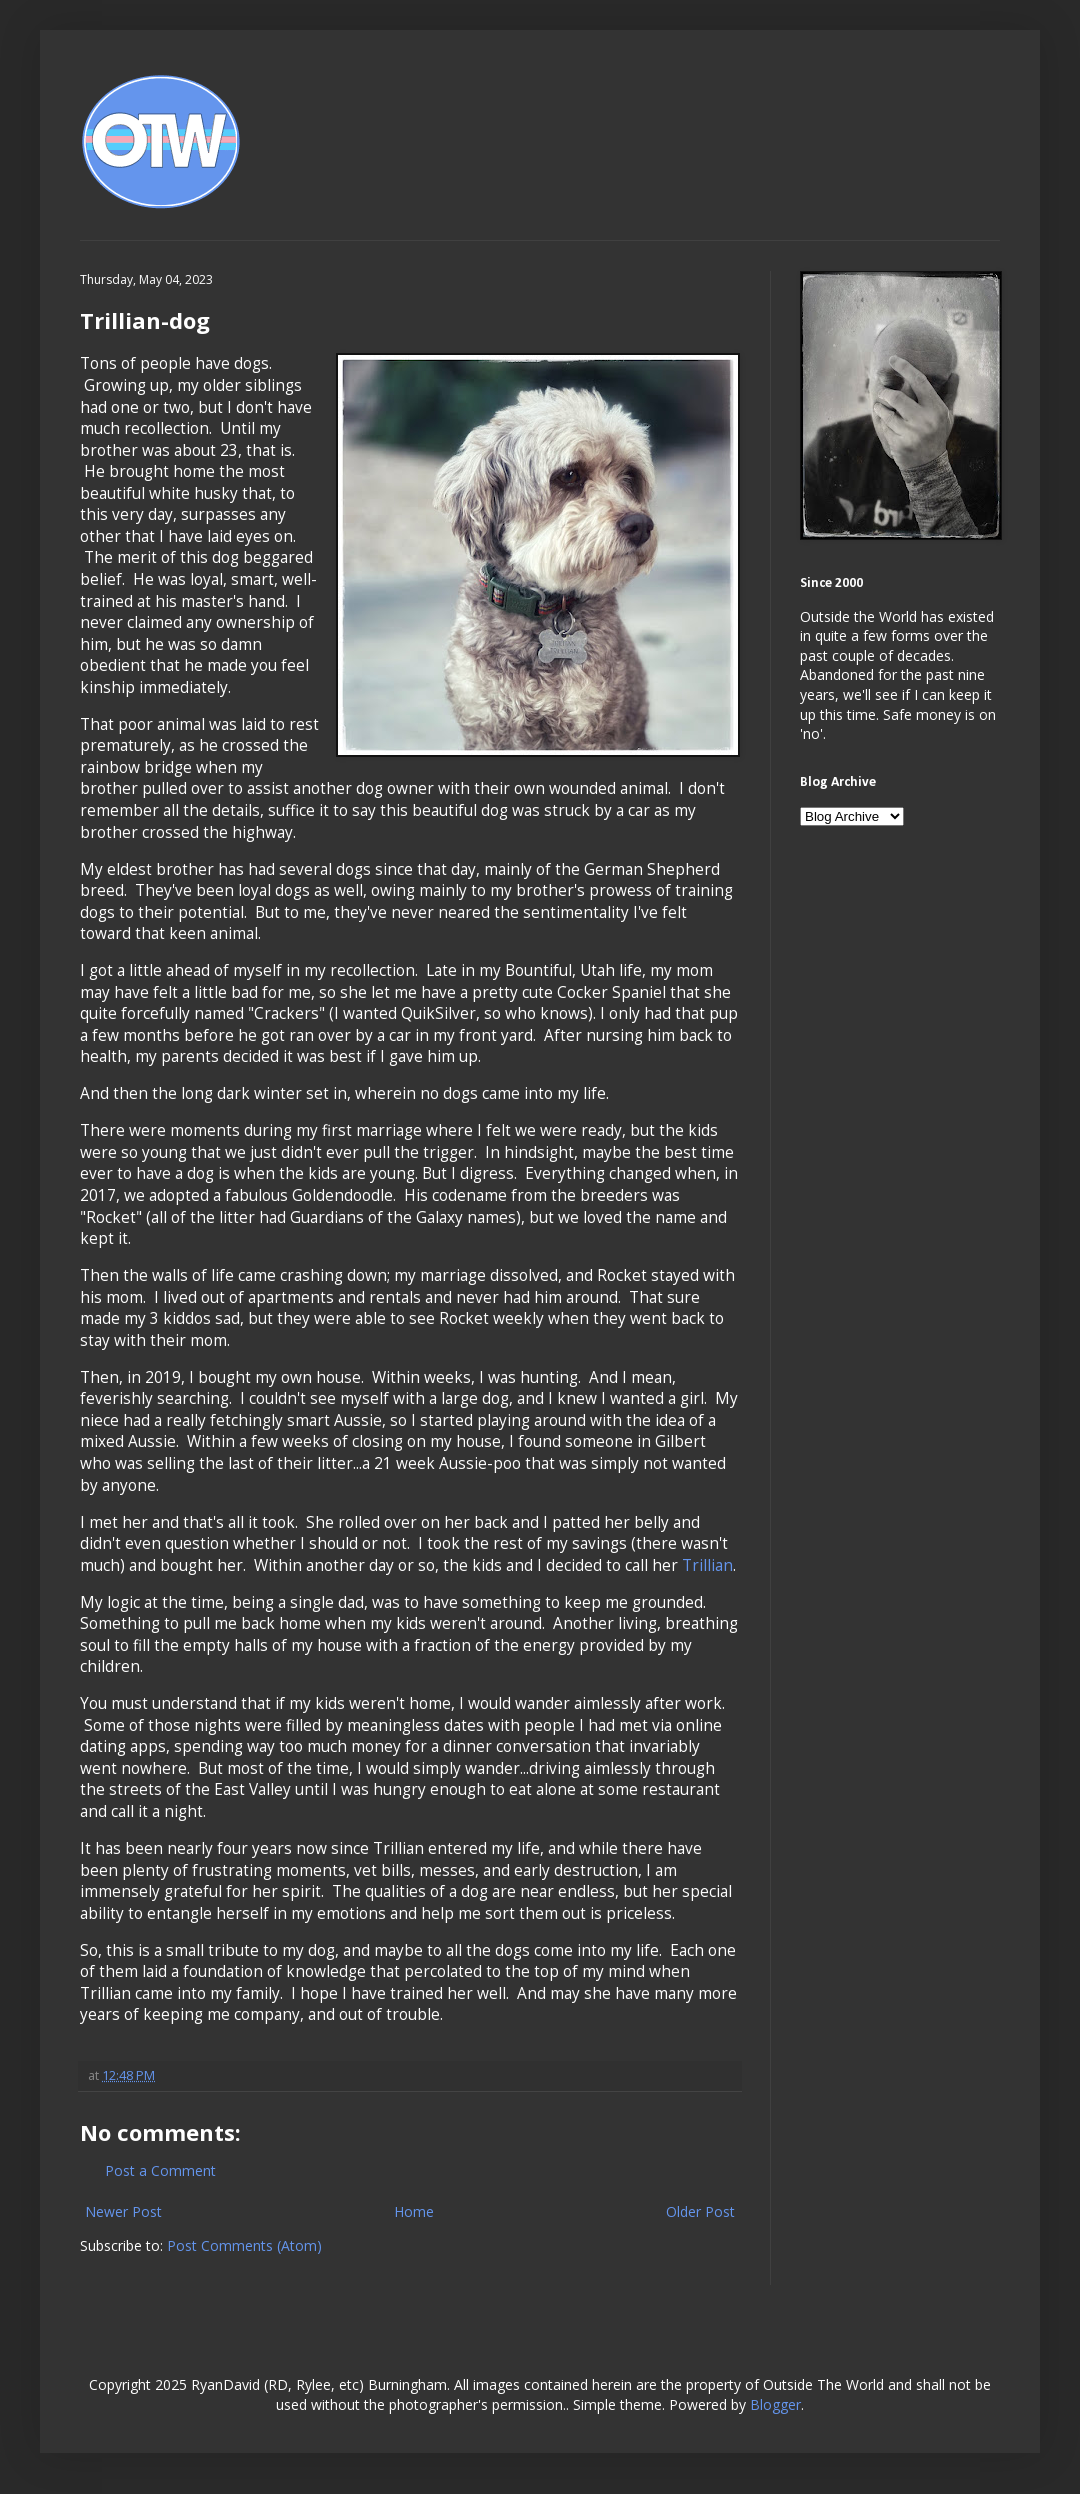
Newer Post (123, 2211)
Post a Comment (160, 2170)
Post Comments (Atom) (244, 2245)
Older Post (700, 2211)
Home (414, 2211)
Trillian (707, 1565)
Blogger (775, 2404)
